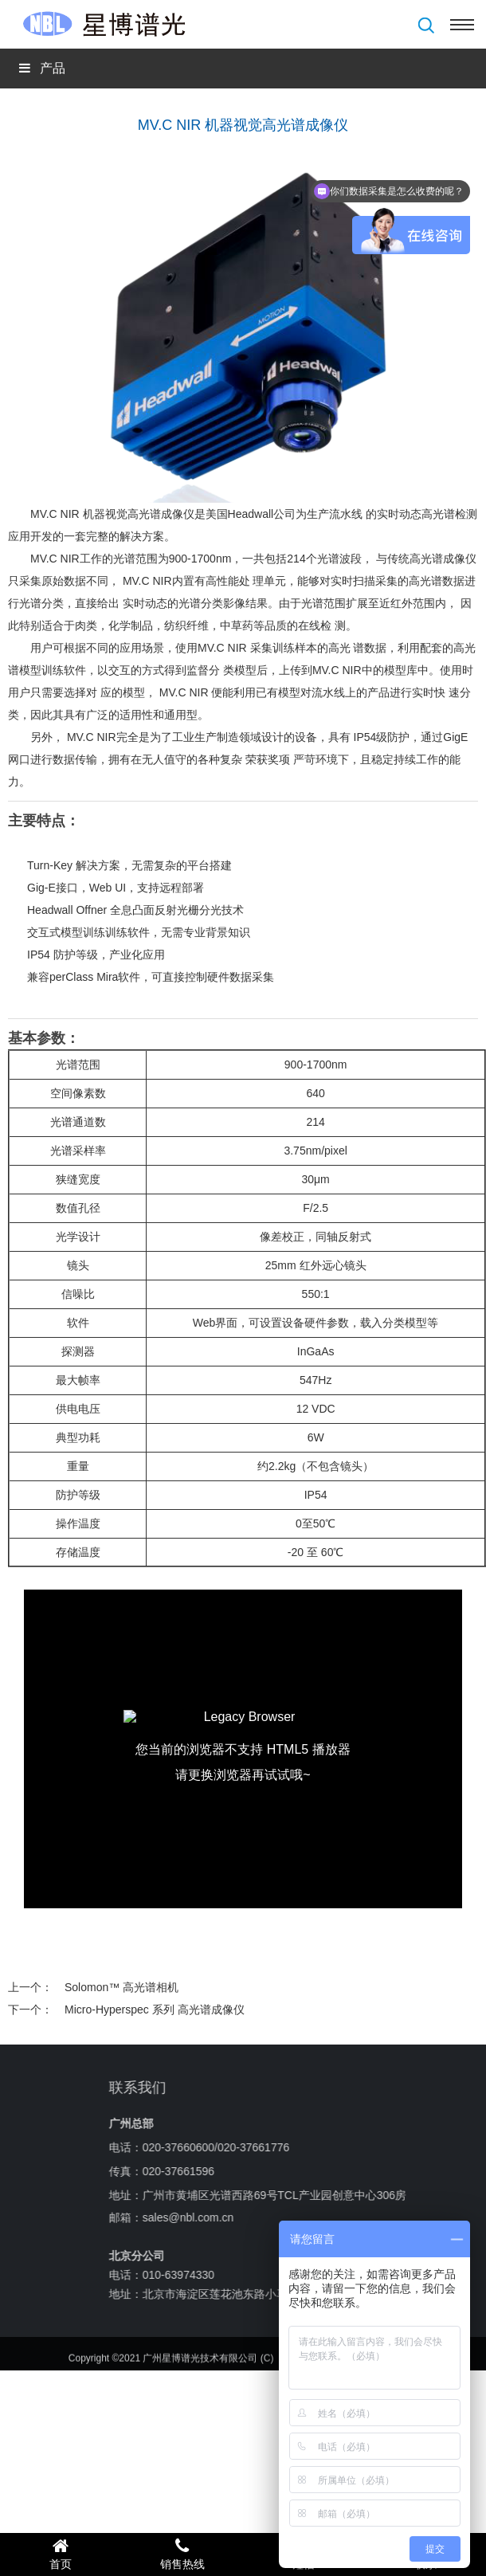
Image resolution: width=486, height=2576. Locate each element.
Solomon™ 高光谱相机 (121, 1987)
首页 (61, 2553)
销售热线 (183, 2553)
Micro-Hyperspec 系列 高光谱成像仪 (155, 2009)
